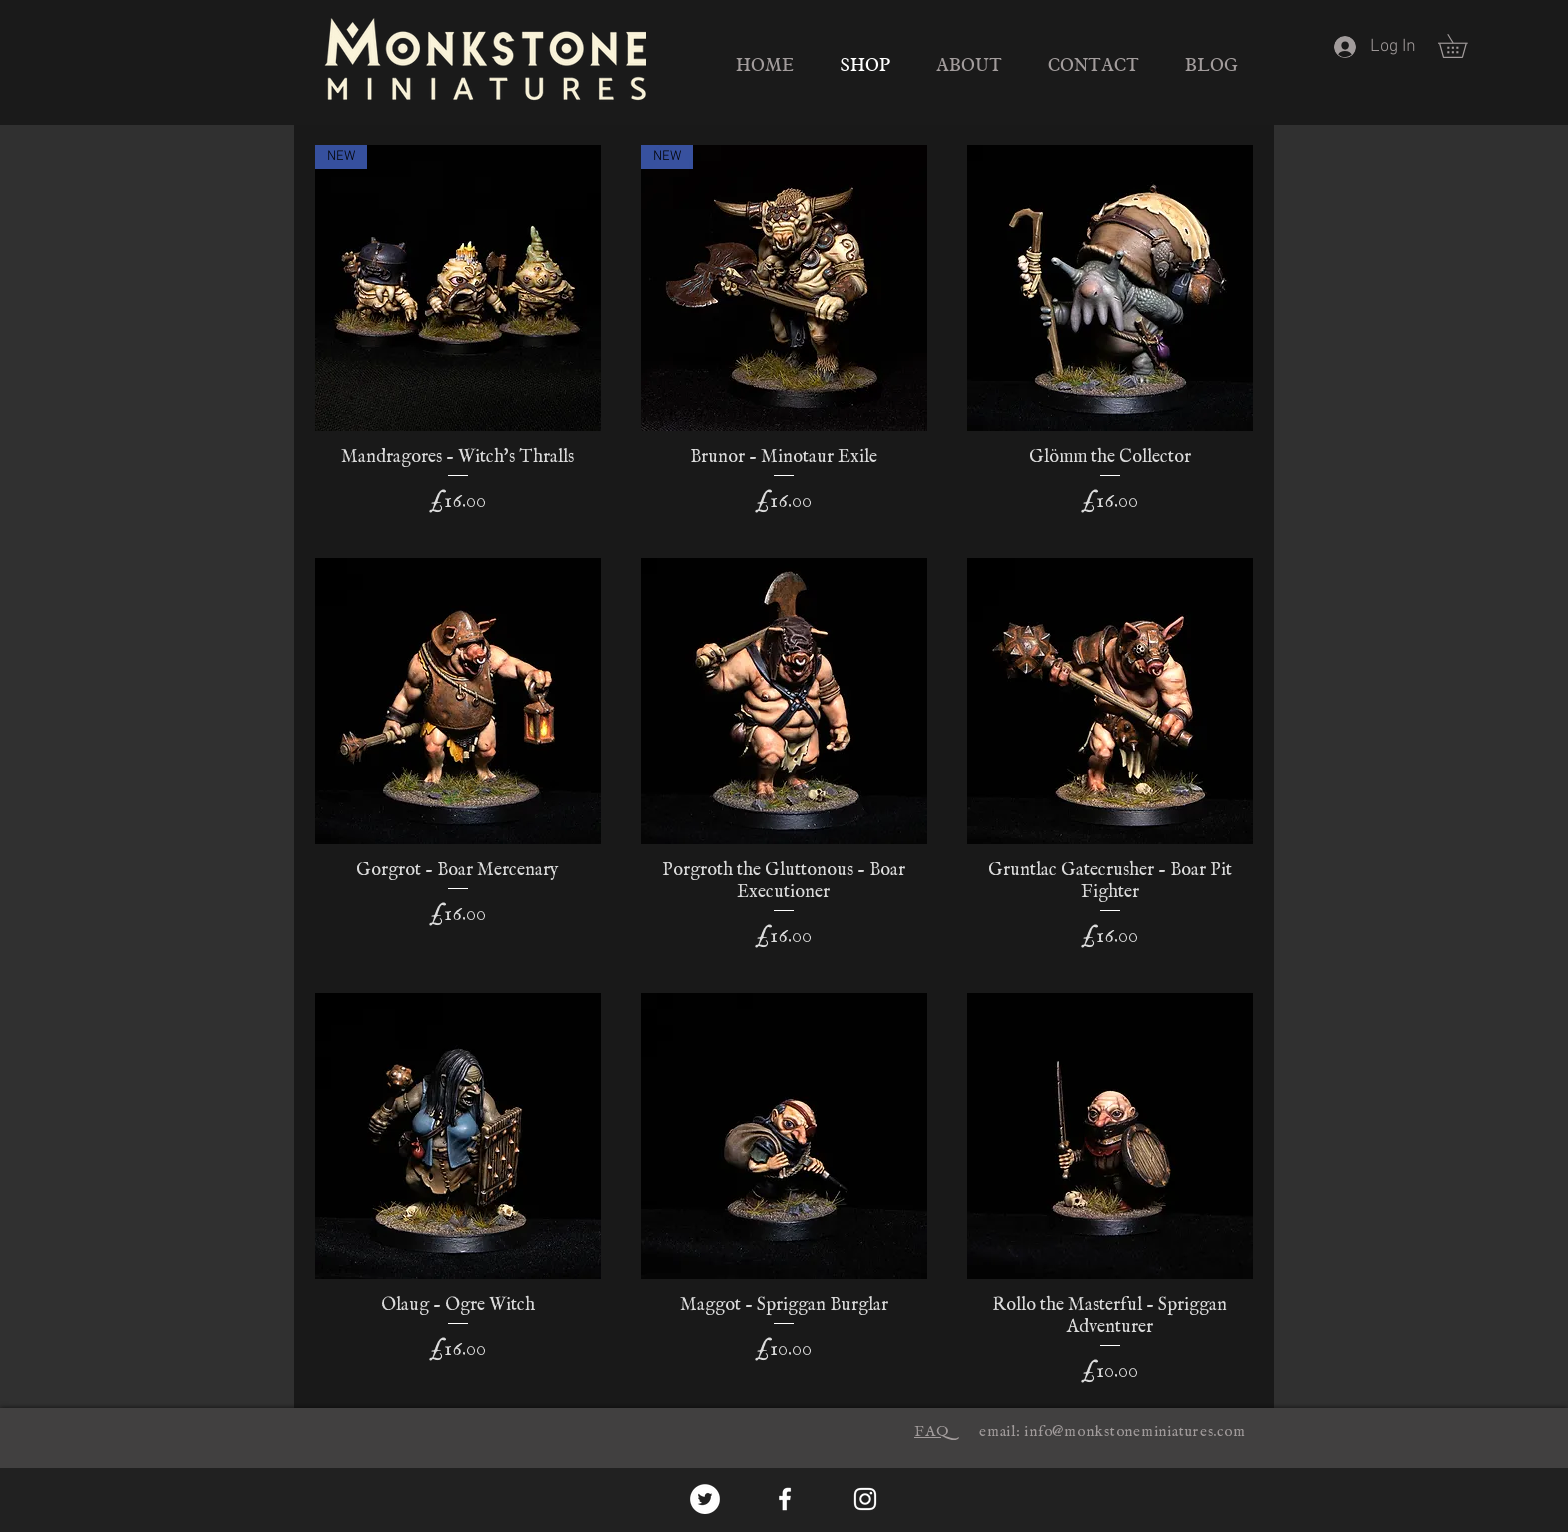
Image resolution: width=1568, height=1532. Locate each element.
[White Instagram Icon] (865, 1499)
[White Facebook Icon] (785, 1499)
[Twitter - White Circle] (705, 1499)
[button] (1464, 46)
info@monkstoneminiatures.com (1134, 1431)
